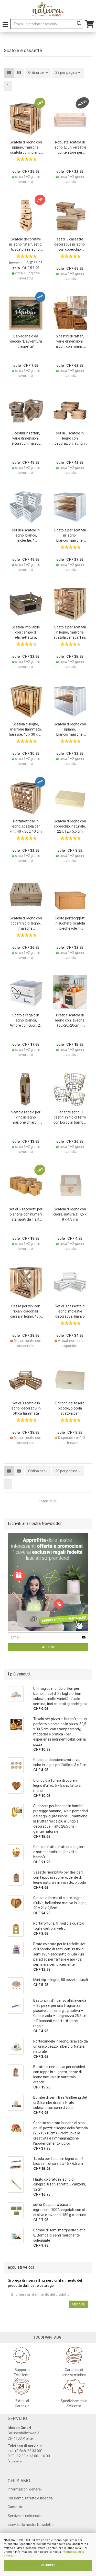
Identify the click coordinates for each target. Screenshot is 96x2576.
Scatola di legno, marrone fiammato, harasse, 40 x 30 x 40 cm (25, 729)
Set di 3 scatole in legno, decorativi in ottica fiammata (26, 1408)
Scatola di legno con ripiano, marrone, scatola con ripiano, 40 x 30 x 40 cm (26, 147)
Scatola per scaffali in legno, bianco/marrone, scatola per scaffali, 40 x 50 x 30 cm (70, 535)
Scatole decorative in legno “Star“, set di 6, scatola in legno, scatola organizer (25, 244)
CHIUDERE (48, 2565)
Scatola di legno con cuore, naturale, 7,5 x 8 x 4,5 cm (70, 1214)
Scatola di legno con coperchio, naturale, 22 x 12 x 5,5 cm (70, 826)
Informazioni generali (25, 2489)
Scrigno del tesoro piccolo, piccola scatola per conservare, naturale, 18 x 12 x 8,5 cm (69, 1408)
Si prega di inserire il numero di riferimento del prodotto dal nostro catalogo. (45, 2283)
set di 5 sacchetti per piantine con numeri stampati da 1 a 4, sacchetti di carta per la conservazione (25, 1214)
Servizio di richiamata (25, 2516)
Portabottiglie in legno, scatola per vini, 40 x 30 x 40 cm (26, 826)
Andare (78, 2304)
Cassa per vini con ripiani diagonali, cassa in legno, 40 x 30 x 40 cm (25, 1311)
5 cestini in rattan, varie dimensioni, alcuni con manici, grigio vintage (26, 438)
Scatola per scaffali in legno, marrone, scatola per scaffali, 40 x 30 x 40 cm (70, 632)
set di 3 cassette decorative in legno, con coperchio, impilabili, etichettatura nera (70, 244)
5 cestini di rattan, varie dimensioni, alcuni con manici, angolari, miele (70, 341)
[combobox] (67, 73)
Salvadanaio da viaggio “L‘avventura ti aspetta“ (25, 341)
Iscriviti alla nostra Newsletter (31, 2525)
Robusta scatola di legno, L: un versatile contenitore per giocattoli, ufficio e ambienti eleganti (70, 147)
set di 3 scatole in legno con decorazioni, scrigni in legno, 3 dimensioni (70, 438)
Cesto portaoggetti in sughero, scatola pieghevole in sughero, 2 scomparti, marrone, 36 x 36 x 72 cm (70, 923)
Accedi (48, 1647)
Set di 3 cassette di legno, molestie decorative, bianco (70, 1311)
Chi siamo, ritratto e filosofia (30, 2498)
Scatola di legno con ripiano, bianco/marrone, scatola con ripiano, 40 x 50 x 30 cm (70, 729)
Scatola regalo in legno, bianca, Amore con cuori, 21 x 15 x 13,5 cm (26, 1020)
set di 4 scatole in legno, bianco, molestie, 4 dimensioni (26, 535)
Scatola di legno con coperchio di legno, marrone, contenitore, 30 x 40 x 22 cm (26, 923)
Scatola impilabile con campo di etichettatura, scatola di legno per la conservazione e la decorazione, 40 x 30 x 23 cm (26, 632)
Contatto (15, 2507)
